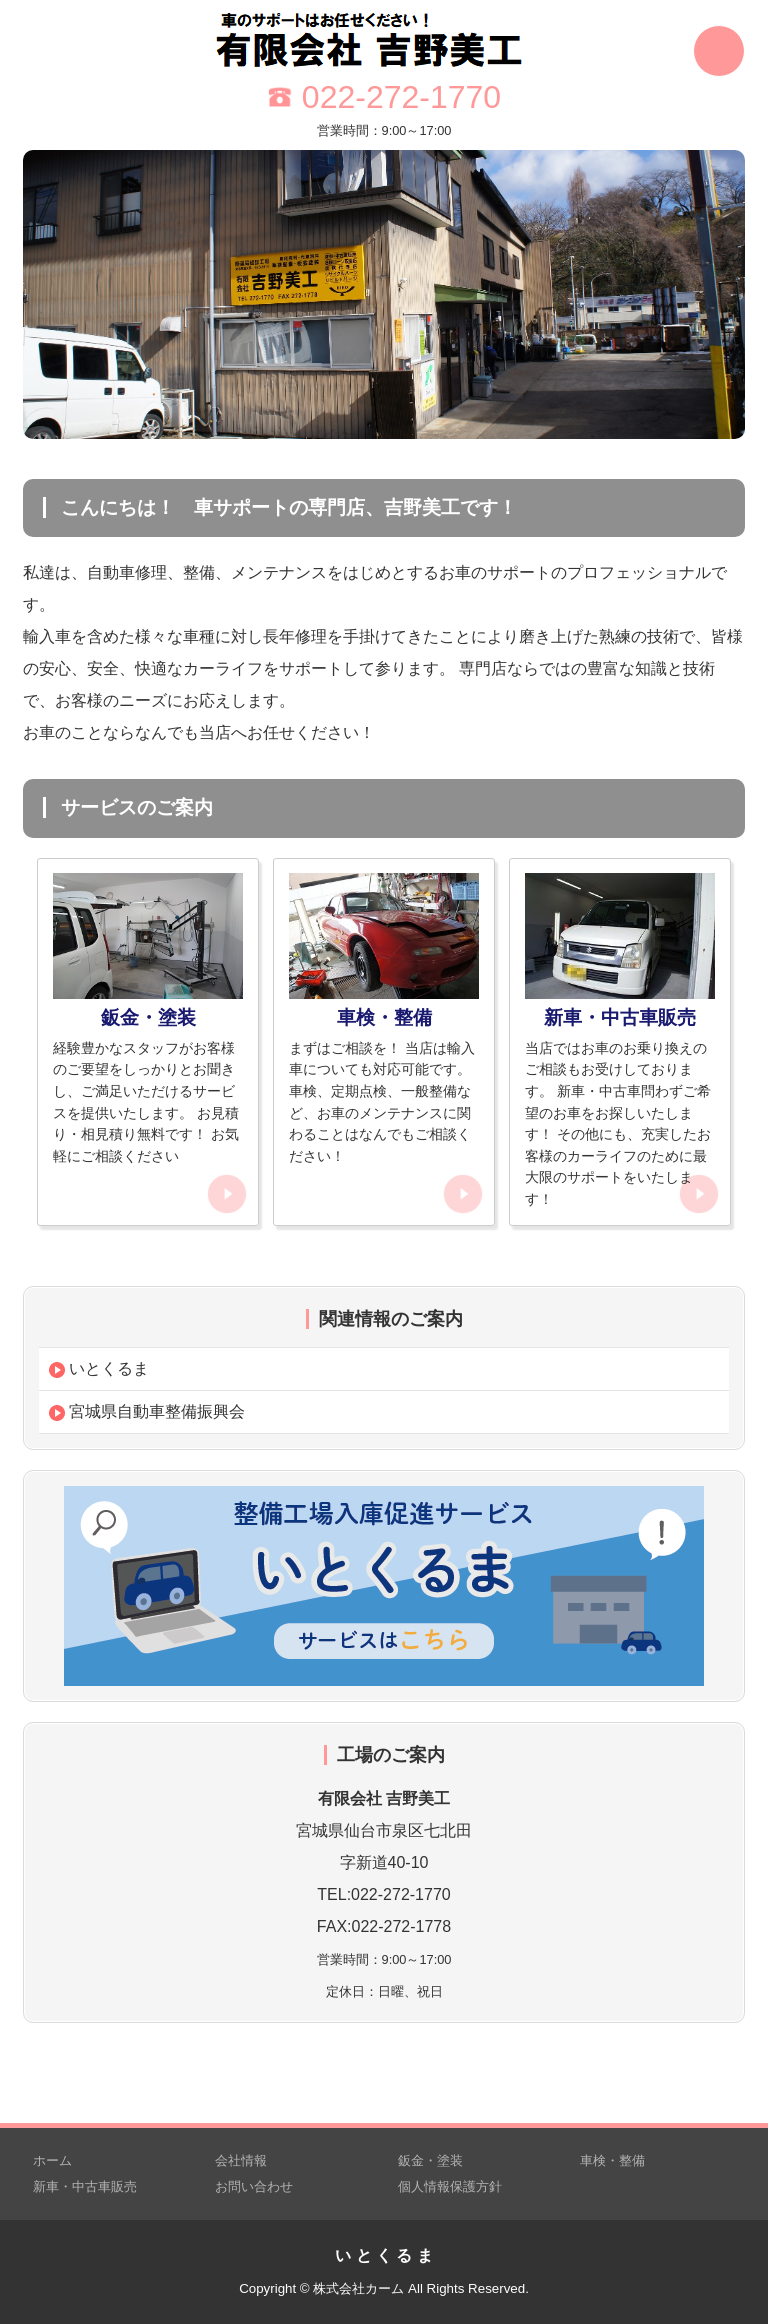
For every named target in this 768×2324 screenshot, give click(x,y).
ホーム (52, 2160)
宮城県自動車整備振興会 (147, 1412)
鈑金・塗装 (430, 2160)
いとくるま (99, 1369)
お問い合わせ (254, 2186)
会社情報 (241, 2160)
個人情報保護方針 (450, 2186)
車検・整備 (612, 2160)
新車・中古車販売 (85, 2186)
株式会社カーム (358, 2288)
